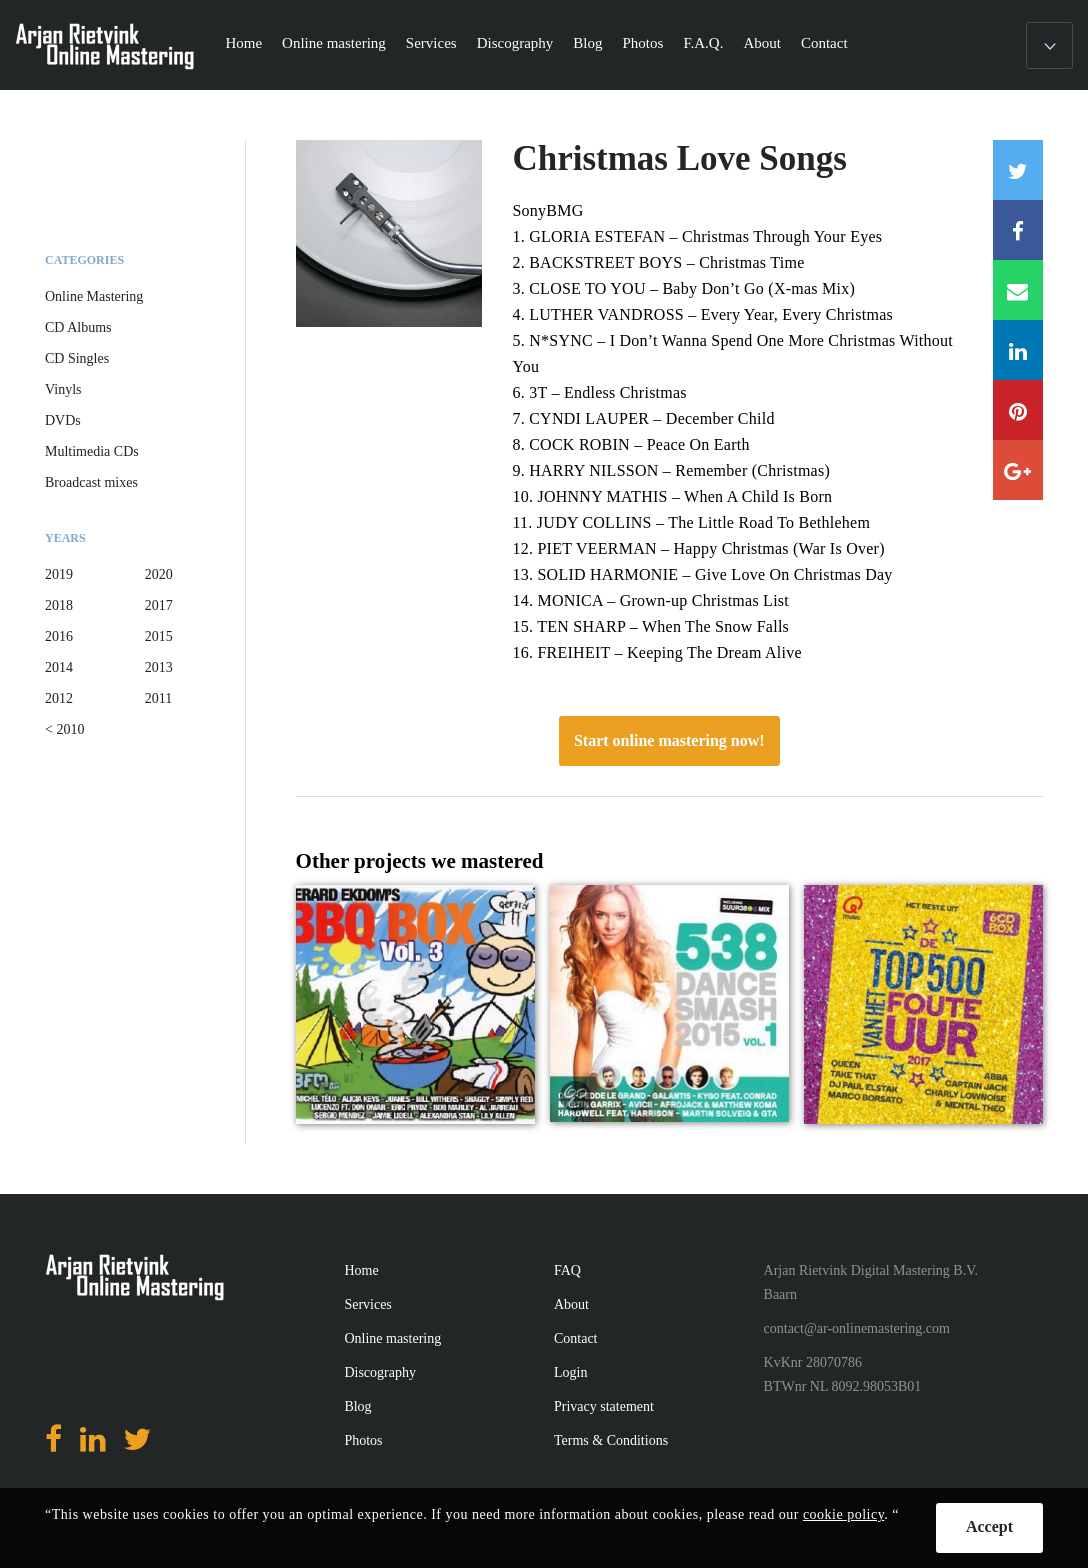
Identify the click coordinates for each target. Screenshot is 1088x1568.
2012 (59, 698)
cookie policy (843, 1514)
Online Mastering (94, 296)
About (762, 43)
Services (431, 43)
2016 (59, 636)
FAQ (567, 1270)
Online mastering (334, 43)
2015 (159, 636)
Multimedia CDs (92, 451)
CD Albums (78, 327)
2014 (59, 667)
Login (570, 1372)
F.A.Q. (703, 43)
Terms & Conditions (611, 1440)
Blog (587, 43)
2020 (159, 574)
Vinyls (63, 389)
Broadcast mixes (91, 482)
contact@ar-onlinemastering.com (857, 1328)
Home (243, 43)
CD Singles (77, 358)
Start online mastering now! (669, 740)
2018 (59, 605)
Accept (989, 1526)
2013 (159, 667)
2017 (159, 605)
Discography (515, 43)
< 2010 (64, 729)
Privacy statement (604, 1406)
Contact (824, 43)
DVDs (63, 420)
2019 (59, 574)
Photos (643, 43)
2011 (158, 698)
